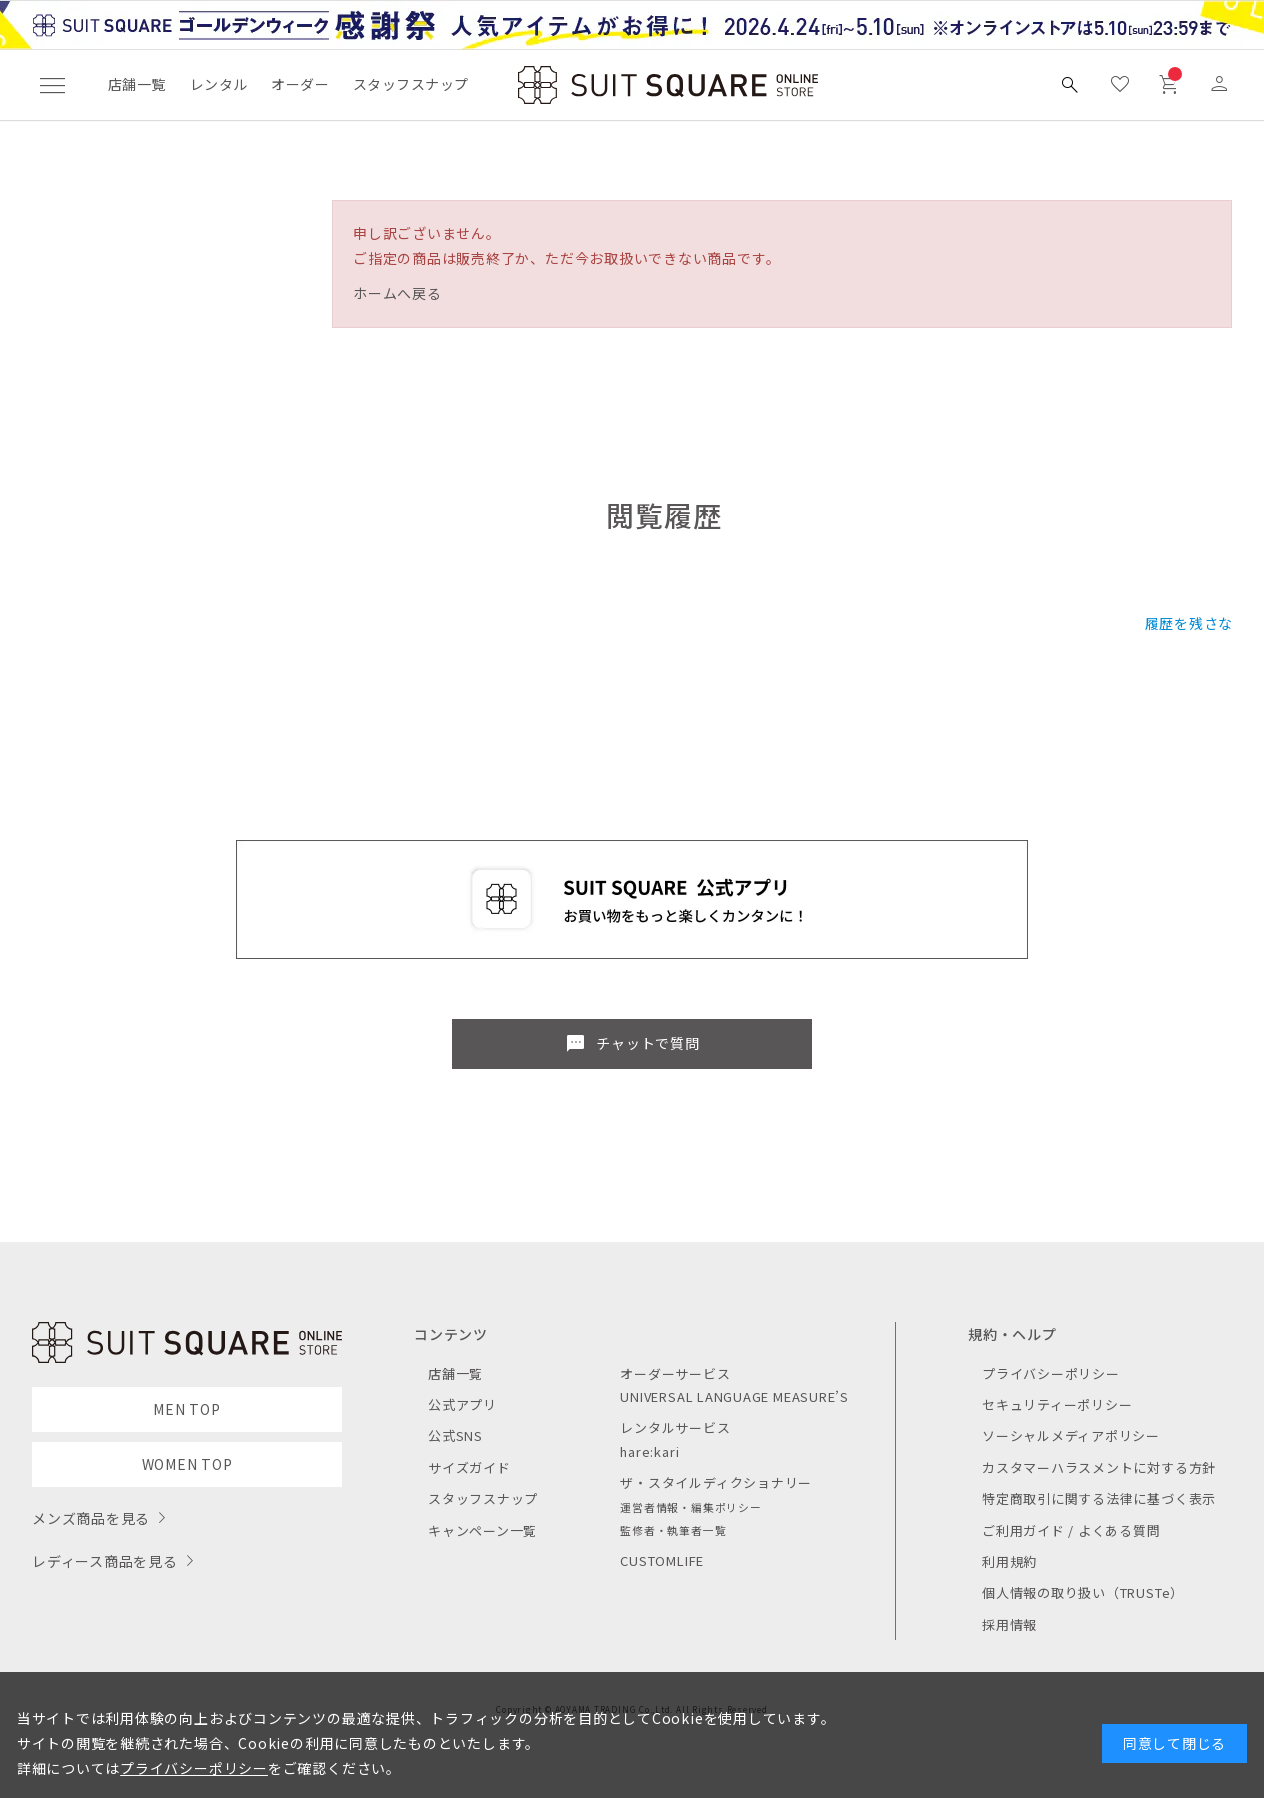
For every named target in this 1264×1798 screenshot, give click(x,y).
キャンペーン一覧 (482, 1530)
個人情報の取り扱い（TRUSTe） (1083, 1592)
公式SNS (455, 1435)
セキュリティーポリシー (1057, 1404)
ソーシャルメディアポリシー (1071, 1435)
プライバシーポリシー (1051, 1373)
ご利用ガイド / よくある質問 (1071, 1530)
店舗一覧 (137, 84)
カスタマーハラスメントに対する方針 (1099, 1467)
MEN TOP (186, 1409)
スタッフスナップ (410, 84)
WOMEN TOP (187, 1464)
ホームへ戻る (397, 293)
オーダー (300, 84)
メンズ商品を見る (91, 1518)
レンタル (219, 84)
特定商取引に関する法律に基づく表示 (1099, 1498)
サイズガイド (469, 1467)
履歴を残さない (1196, 623)
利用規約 (1009, 1561)
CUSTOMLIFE (662, 1560)
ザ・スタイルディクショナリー (716, 1482)
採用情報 (1009, 1624)
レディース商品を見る (105, 1561)
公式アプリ (462, 1404)
